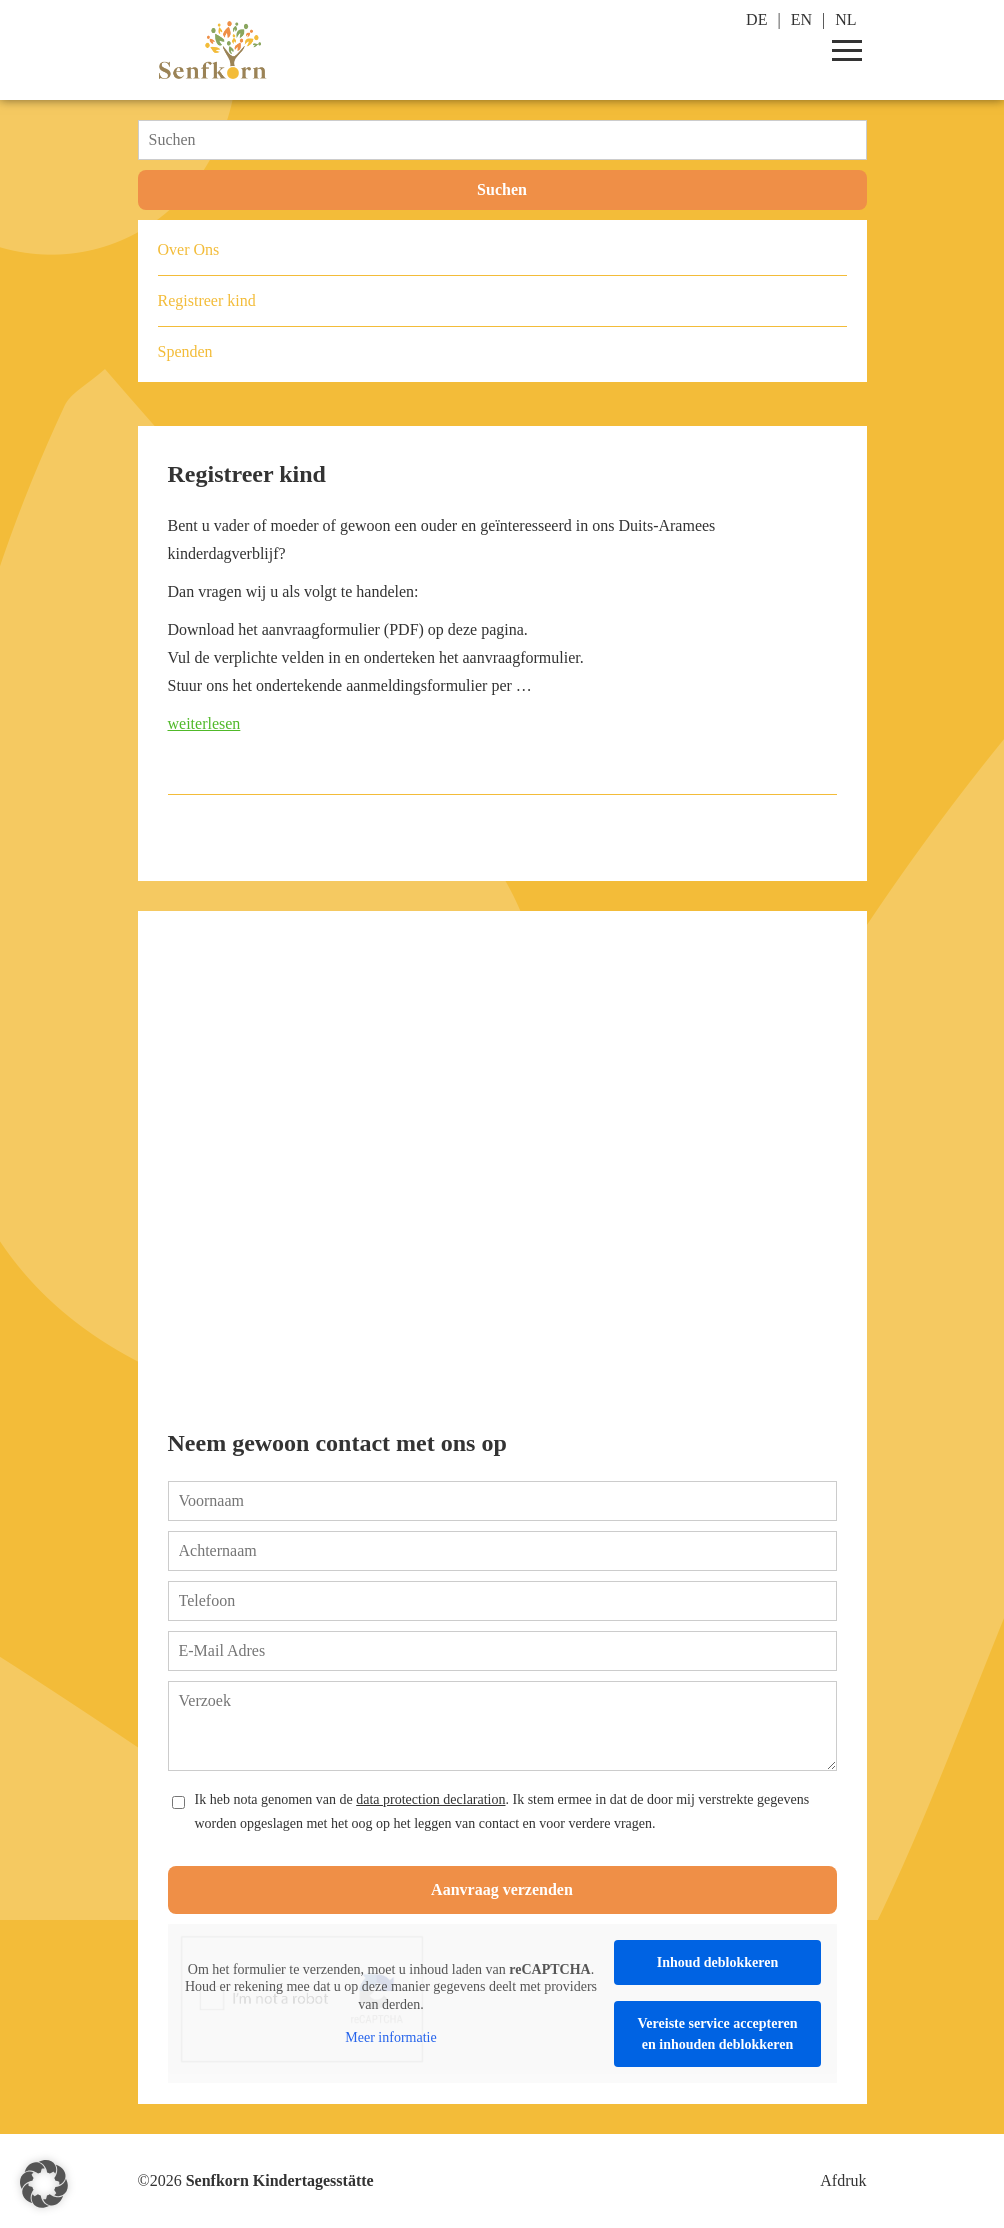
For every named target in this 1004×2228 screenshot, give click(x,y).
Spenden (185, 351)
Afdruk (843, 2180)
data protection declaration (430, 1799)
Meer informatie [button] (390, 2037)
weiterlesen (204, 723)
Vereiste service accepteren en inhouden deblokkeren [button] (717, 2034)
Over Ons (189, 249)
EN (801, 19)
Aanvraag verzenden (502, 1889)
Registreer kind (247, 474)
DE (756, 19)
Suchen (502, 189)
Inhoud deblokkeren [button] (717, 1962)
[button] (44, 2184)
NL (845, 19)
